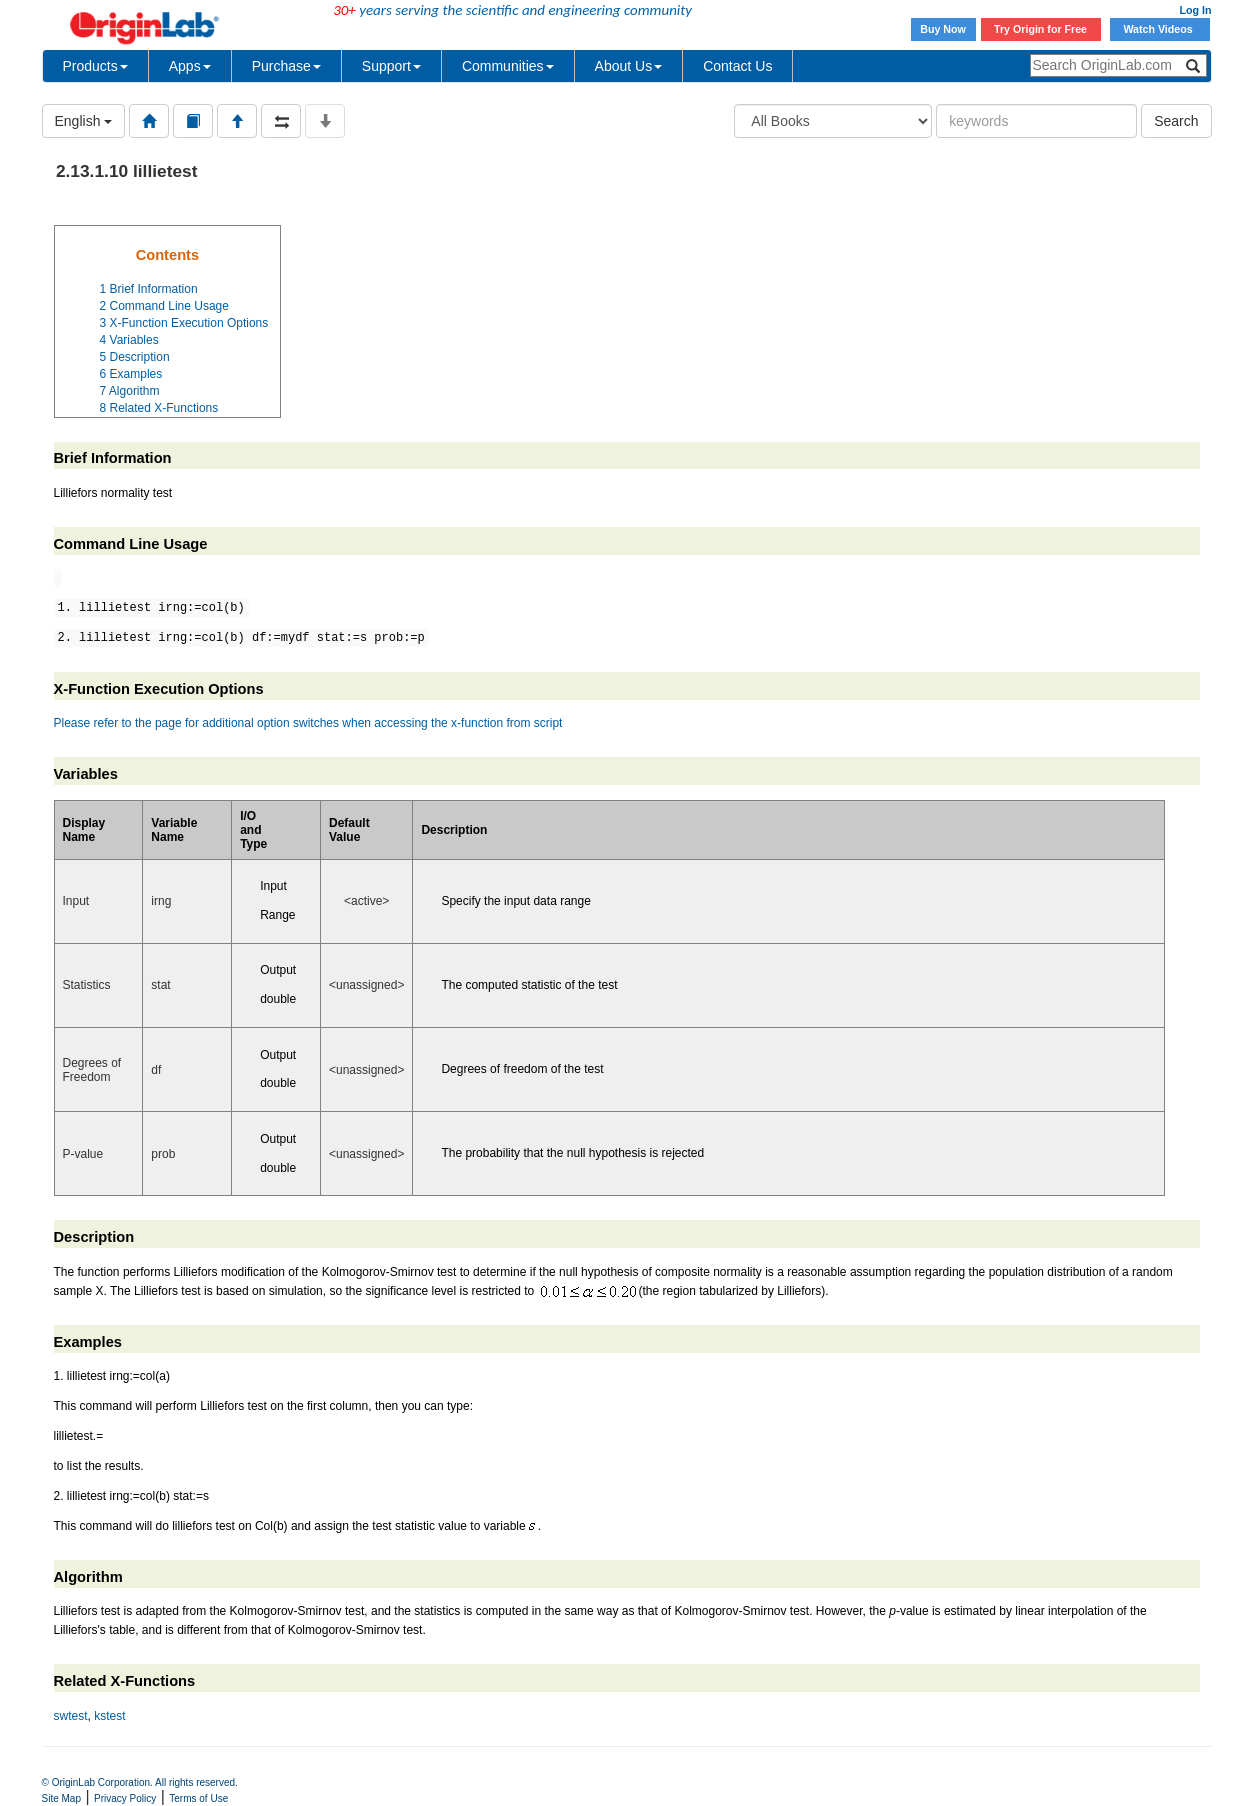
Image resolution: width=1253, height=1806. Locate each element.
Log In (1196, 10)
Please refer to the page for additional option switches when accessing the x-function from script (308, 723)
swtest (71, 1716)
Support (391, 66)
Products (95, 66)
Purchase (286, 66)
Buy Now (943, 29)
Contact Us (737, 66)
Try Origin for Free (1040, 29)
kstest (109, 1716)
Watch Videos (1159, 29)
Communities (508, 66)
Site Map (61, 1798)
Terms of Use (198, 1798)
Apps (190, 66)
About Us (629, 66)
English (84, 121)
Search (1176, 121)
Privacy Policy (125, 1798)
